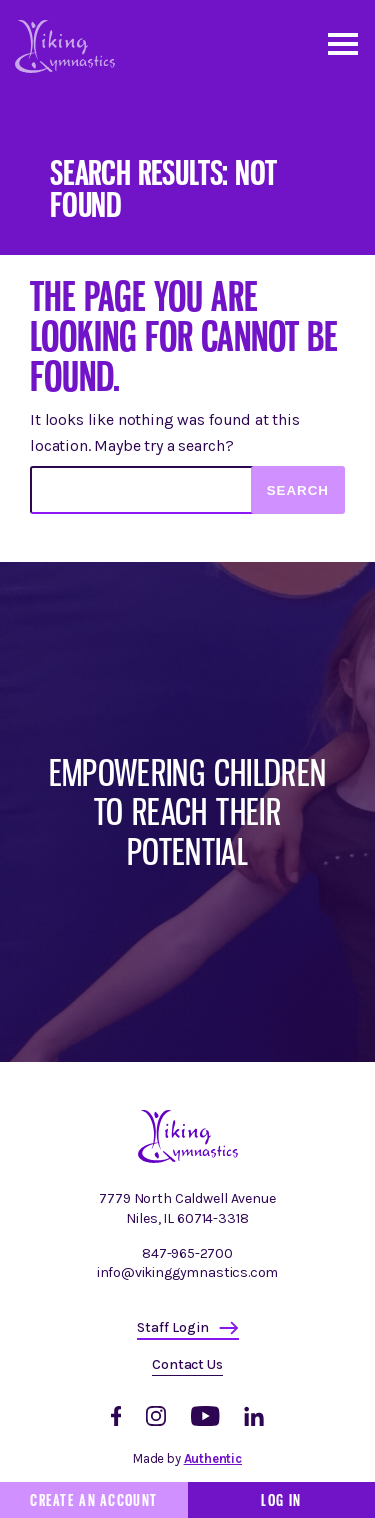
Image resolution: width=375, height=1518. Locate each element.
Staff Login (173, 1327)
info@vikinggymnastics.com (188, 1272)
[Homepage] (188, 1158)
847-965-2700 (187, 1253)
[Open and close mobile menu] (342, 42)
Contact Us (187, 1364)
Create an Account (93, 1500)
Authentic (213, 1458)
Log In (281, 1500)
